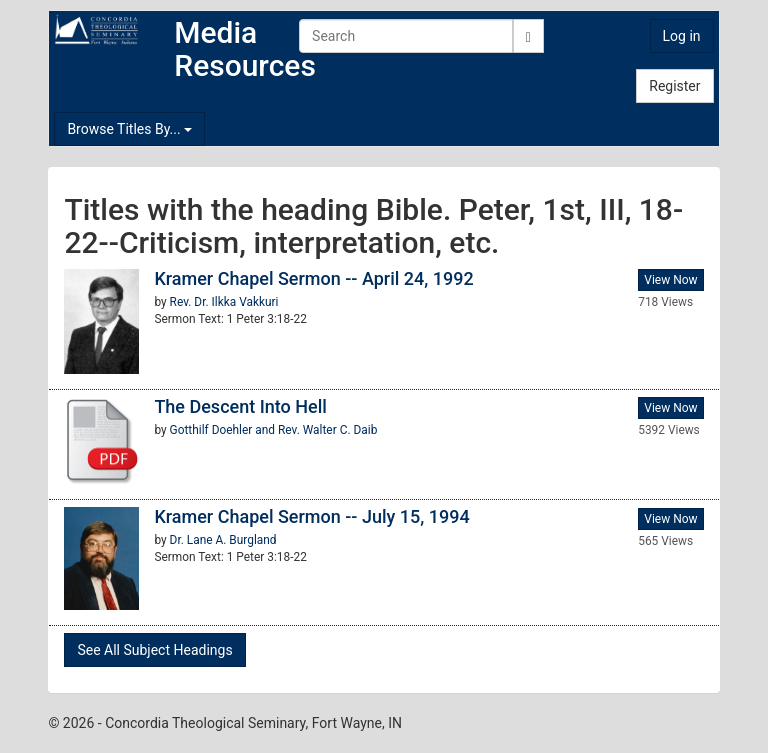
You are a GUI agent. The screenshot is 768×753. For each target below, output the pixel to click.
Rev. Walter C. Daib (327, 430)
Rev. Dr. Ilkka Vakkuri (224, 302)
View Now (670, 280)
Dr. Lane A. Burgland (223, 540)
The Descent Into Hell (240, 406)
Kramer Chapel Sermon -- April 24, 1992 (313, 278)
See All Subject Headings (154, 650)
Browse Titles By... (129, 129)
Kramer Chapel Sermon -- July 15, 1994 (311, 516)
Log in (682, 36)
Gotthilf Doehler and (224, 430)
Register (674, 86)
